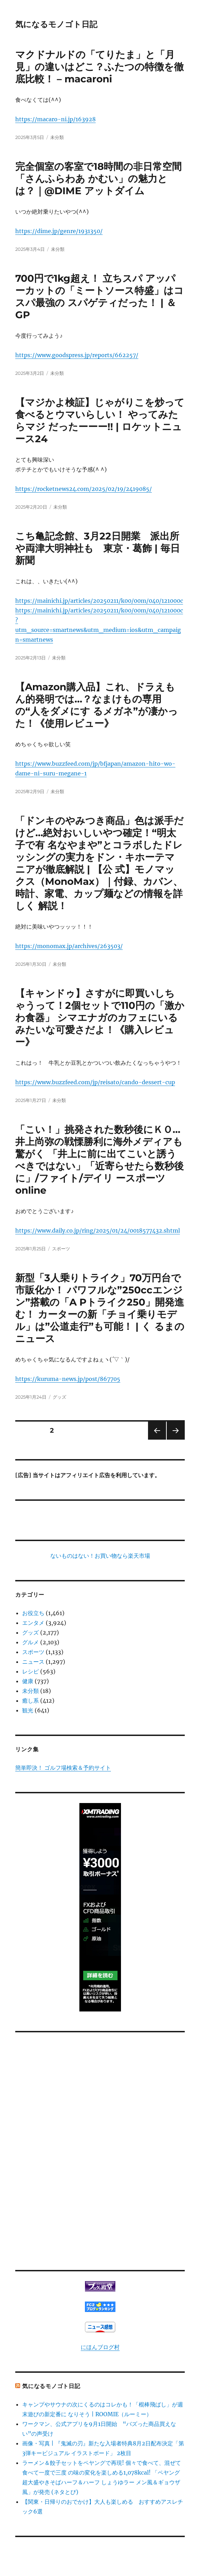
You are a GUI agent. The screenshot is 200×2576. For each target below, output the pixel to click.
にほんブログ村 (100, 2347)
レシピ (30, 1671)
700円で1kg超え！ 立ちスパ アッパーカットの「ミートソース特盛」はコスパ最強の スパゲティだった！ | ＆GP (99, 296)
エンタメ (33, 1622)
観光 (27, 1710)
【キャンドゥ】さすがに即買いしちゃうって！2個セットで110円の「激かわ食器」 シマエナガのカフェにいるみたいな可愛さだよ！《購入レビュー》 (99, 1017)
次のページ (173, 1439)
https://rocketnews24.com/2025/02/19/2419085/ (83, 488)
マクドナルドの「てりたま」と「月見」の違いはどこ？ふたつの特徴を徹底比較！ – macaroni (99, 67)
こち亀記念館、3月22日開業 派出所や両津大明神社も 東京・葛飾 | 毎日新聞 (97, 548)
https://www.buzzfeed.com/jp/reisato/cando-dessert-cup (95, 1082)
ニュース (33, 1661)
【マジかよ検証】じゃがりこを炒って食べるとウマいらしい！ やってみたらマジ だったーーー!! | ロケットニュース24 (99, 420)
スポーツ (61, 1248)
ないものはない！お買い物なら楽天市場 (100, 1555)
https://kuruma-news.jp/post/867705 (67, 1378)
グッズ (59, 1397)
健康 (27, 1681)
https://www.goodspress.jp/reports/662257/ (76, 355)
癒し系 (30, 1700)
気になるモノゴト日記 (56, 24)
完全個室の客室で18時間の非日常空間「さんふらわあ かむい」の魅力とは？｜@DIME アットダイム (98, 179)
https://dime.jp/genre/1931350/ (59, 231)
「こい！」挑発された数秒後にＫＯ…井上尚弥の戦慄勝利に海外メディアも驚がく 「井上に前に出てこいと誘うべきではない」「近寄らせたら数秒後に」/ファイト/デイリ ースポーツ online (99, 1160)
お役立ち (33, 1613)
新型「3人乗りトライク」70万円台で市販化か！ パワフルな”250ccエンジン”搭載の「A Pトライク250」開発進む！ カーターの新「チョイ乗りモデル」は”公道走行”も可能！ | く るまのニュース (99, 1308)
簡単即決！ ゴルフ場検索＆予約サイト (63, 1767)
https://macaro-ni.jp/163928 (55, 119)
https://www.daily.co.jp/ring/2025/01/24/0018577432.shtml (97, 1230)
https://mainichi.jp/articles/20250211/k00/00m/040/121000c (99, 600)
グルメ (30, 1642)
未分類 (57, 137)
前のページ (155, 1439)
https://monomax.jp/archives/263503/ (69, 946)
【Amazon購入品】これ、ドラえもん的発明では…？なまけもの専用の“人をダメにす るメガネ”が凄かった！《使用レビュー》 (96, 705)
